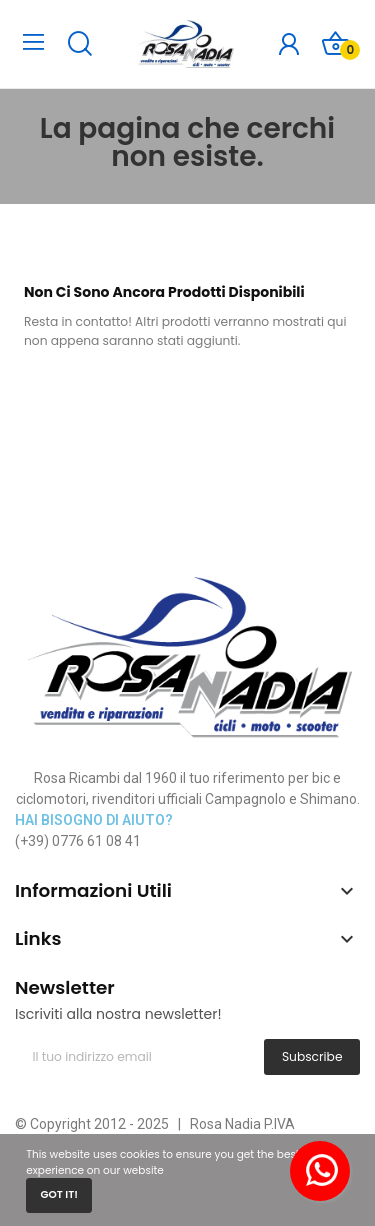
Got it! (59, 1194)
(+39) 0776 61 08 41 (78, 841)
